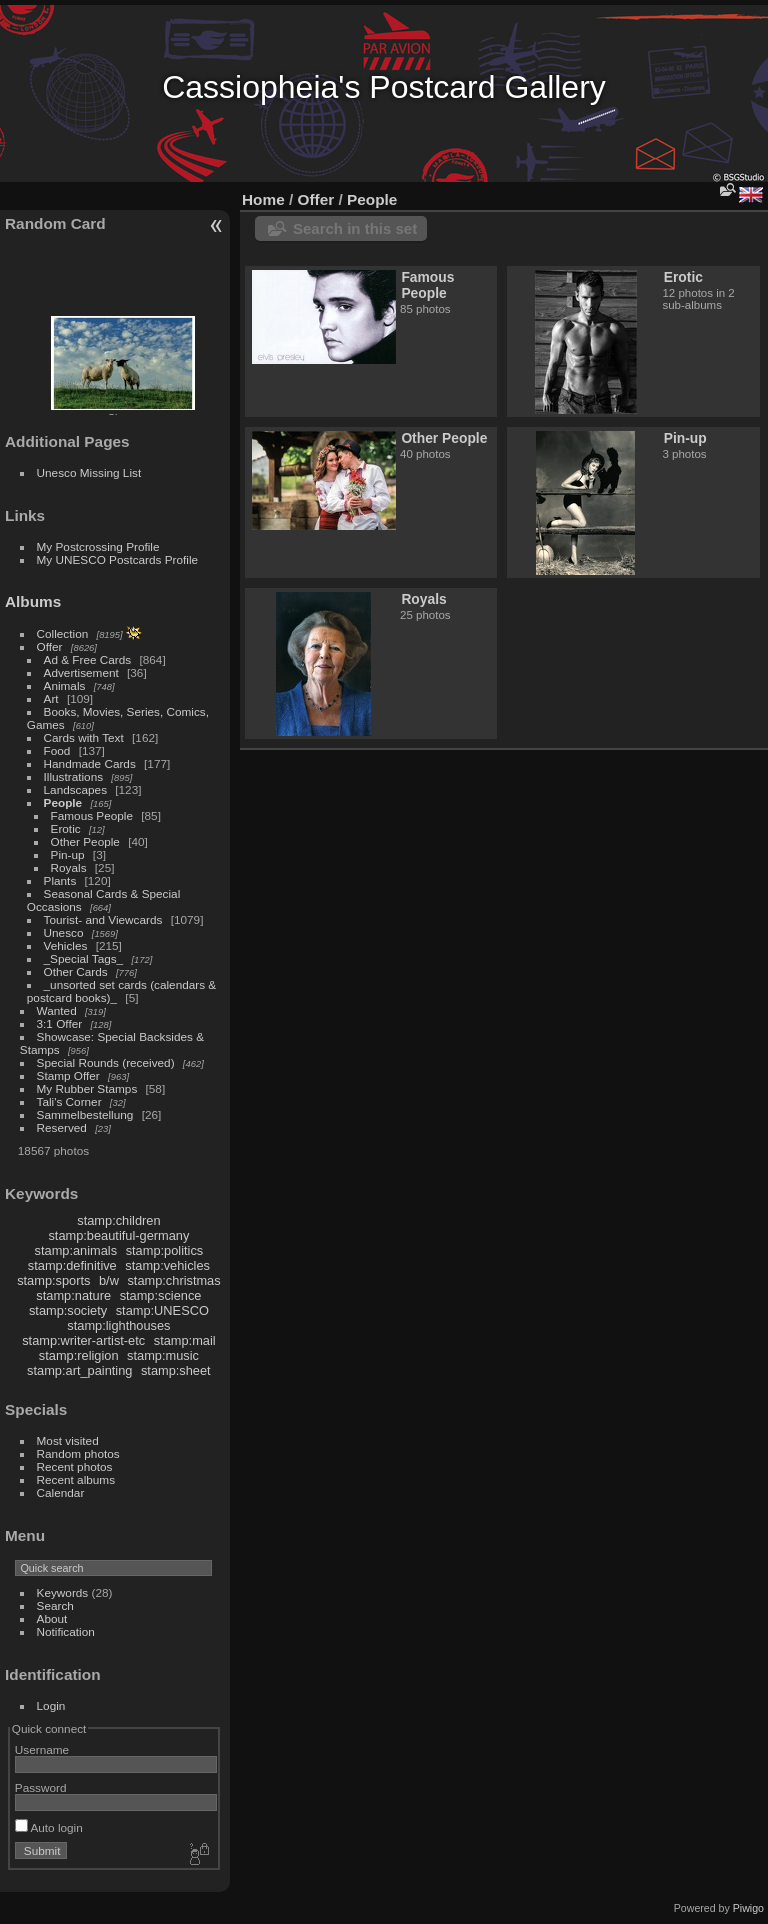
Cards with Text (84, 737)
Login (51, 1705)
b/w (109, 1280)
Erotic (66, 828)
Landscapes (75, 789)
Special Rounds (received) (106, 1062)
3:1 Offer (60, 1023)
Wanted (57, 1010)
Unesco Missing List (89, 472)
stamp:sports (53, 1280)
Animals (65, 685)
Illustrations (74, 776)
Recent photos (75, 1466)
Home (263, 199)
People (63, 802)
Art (51, 698)
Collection (63, 633)
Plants (60, 880)
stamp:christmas (173, 1280)
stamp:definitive (72, 1265)
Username (42, 1749)
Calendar (61, 1492)
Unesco (64, 932)
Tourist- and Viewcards (103, 919)
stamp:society (68, 1310)
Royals (69, 867)
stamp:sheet (176, 1370)
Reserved (62, 1127)
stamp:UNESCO (162, 1310)
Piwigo (748, 1908)
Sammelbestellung (85, 1114)
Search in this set (355, 228)
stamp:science (161, 1295)
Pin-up (68, 854)
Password (41, 1787)
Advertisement (81, 672)
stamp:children (118, 1220)
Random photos (78, 1453)
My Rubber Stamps (87, 1088)
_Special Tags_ (84, 958)
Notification (66, 1631)
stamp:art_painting (79, 1370)
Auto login (49, 1827)
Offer (50, 646)
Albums (33, 601)
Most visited (68, 1440)
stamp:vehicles (167, 1265)
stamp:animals (76, 1250)
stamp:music (163, 1355)
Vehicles (66, 945)
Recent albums (76, 1479)
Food (57, 750)
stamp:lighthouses (118, 1325)
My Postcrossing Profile (98, 546)
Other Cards (76, 971)
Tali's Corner (69, 1101)
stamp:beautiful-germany (118, 1235)
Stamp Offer (68, 1075)
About (52, 1618)
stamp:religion (79, 1355)
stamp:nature (73, 1295)
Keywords (63, 1592)
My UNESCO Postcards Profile (118, 559)
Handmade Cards (90, 763)
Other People (85, 841)
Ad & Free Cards (88, 659)
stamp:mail (185, 1340)
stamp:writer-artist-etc (83, 1340)
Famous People (92, 815)
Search (55, 1605)
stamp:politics (165, 1250)
